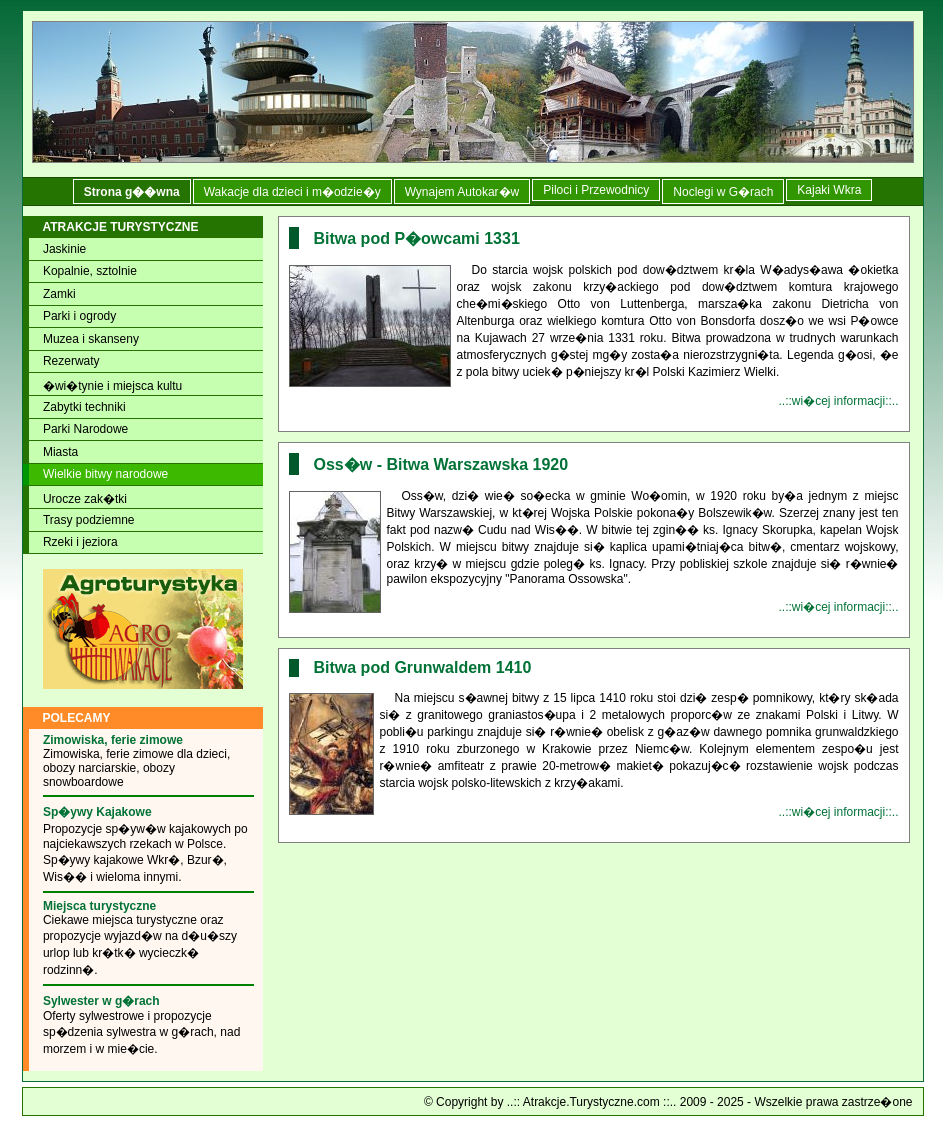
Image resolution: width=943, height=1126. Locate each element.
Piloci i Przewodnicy (596, 190)
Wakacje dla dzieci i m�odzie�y (292, 192)
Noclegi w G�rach (723, 192)
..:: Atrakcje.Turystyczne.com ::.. (592, 1102)
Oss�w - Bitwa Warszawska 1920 (441, 464)
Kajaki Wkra (829, 190)
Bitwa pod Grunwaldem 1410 (423, 667)
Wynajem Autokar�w (462, 192)
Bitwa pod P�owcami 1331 (417, 238)
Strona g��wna (132, 192)
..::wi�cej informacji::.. (838, 401)
